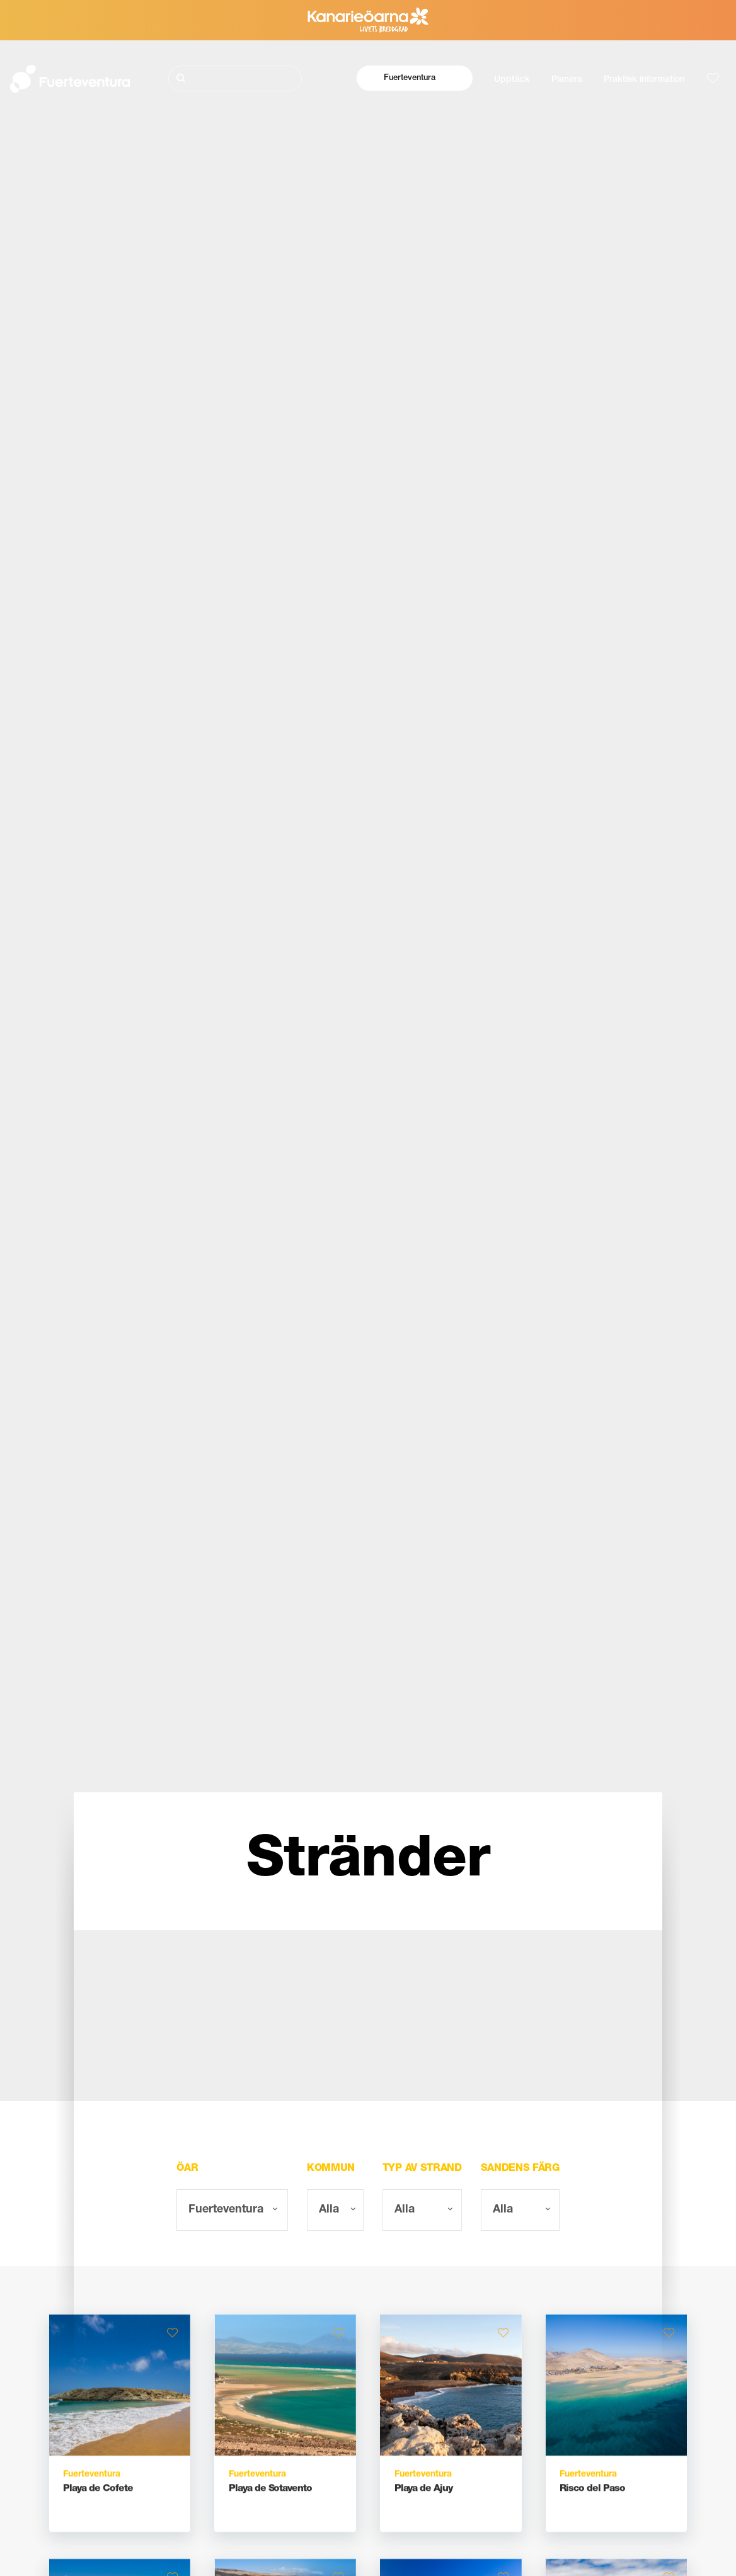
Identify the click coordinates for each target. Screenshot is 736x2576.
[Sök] (235, 78)
